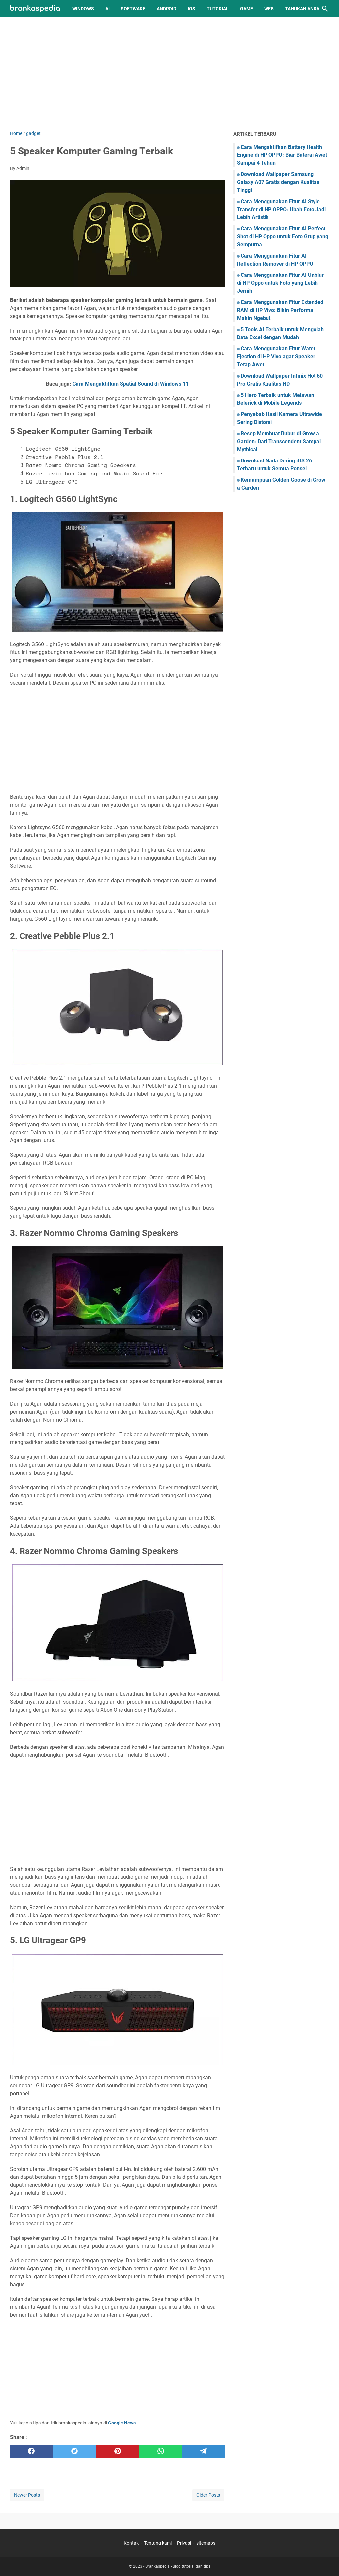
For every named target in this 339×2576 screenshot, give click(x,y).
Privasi (184, 2542)
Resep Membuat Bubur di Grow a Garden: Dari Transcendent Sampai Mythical (279, 441)
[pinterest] (117, 2451)
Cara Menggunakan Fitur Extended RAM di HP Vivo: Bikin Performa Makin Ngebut (280, 310)
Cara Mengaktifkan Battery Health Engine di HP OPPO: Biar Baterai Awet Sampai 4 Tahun (282, 155)
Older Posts (208, 2495)
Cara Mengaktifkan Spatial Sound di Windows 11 (131, 384)
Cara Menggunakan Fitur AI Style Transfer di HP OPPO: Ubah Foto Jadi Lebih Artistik (281, 209)
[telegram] (203, 2451)
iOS (191, 8)
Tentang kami (158, 2542)
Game (246, 8)
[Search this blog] (325, 9)
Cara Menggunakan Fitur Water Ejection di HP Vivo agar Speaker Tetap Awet (276, 356)
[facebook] (31, 2451)
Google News (122, 2422)
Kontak (131, 2542)
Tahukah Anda (302, 8)
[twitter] (74, 2451)
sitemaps (205, 2542)
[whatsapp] (160, 2451)
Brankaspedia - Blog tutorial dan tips (177, 2566)
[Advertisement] (169, 73)
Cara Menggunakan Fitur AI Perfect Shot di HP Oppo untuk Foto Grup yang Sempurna (282, 236)
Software (133, 8)
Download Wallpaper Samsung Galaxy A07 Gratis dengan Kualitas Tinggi (278, 182)
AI (107, 8)
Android (166, 8)
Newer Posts (27, 2495)
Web (269, 8)
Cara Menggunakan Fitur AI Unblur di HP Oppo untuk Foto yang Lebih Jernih (280, 283)
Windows (83, 8)
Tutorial (218, 8)
